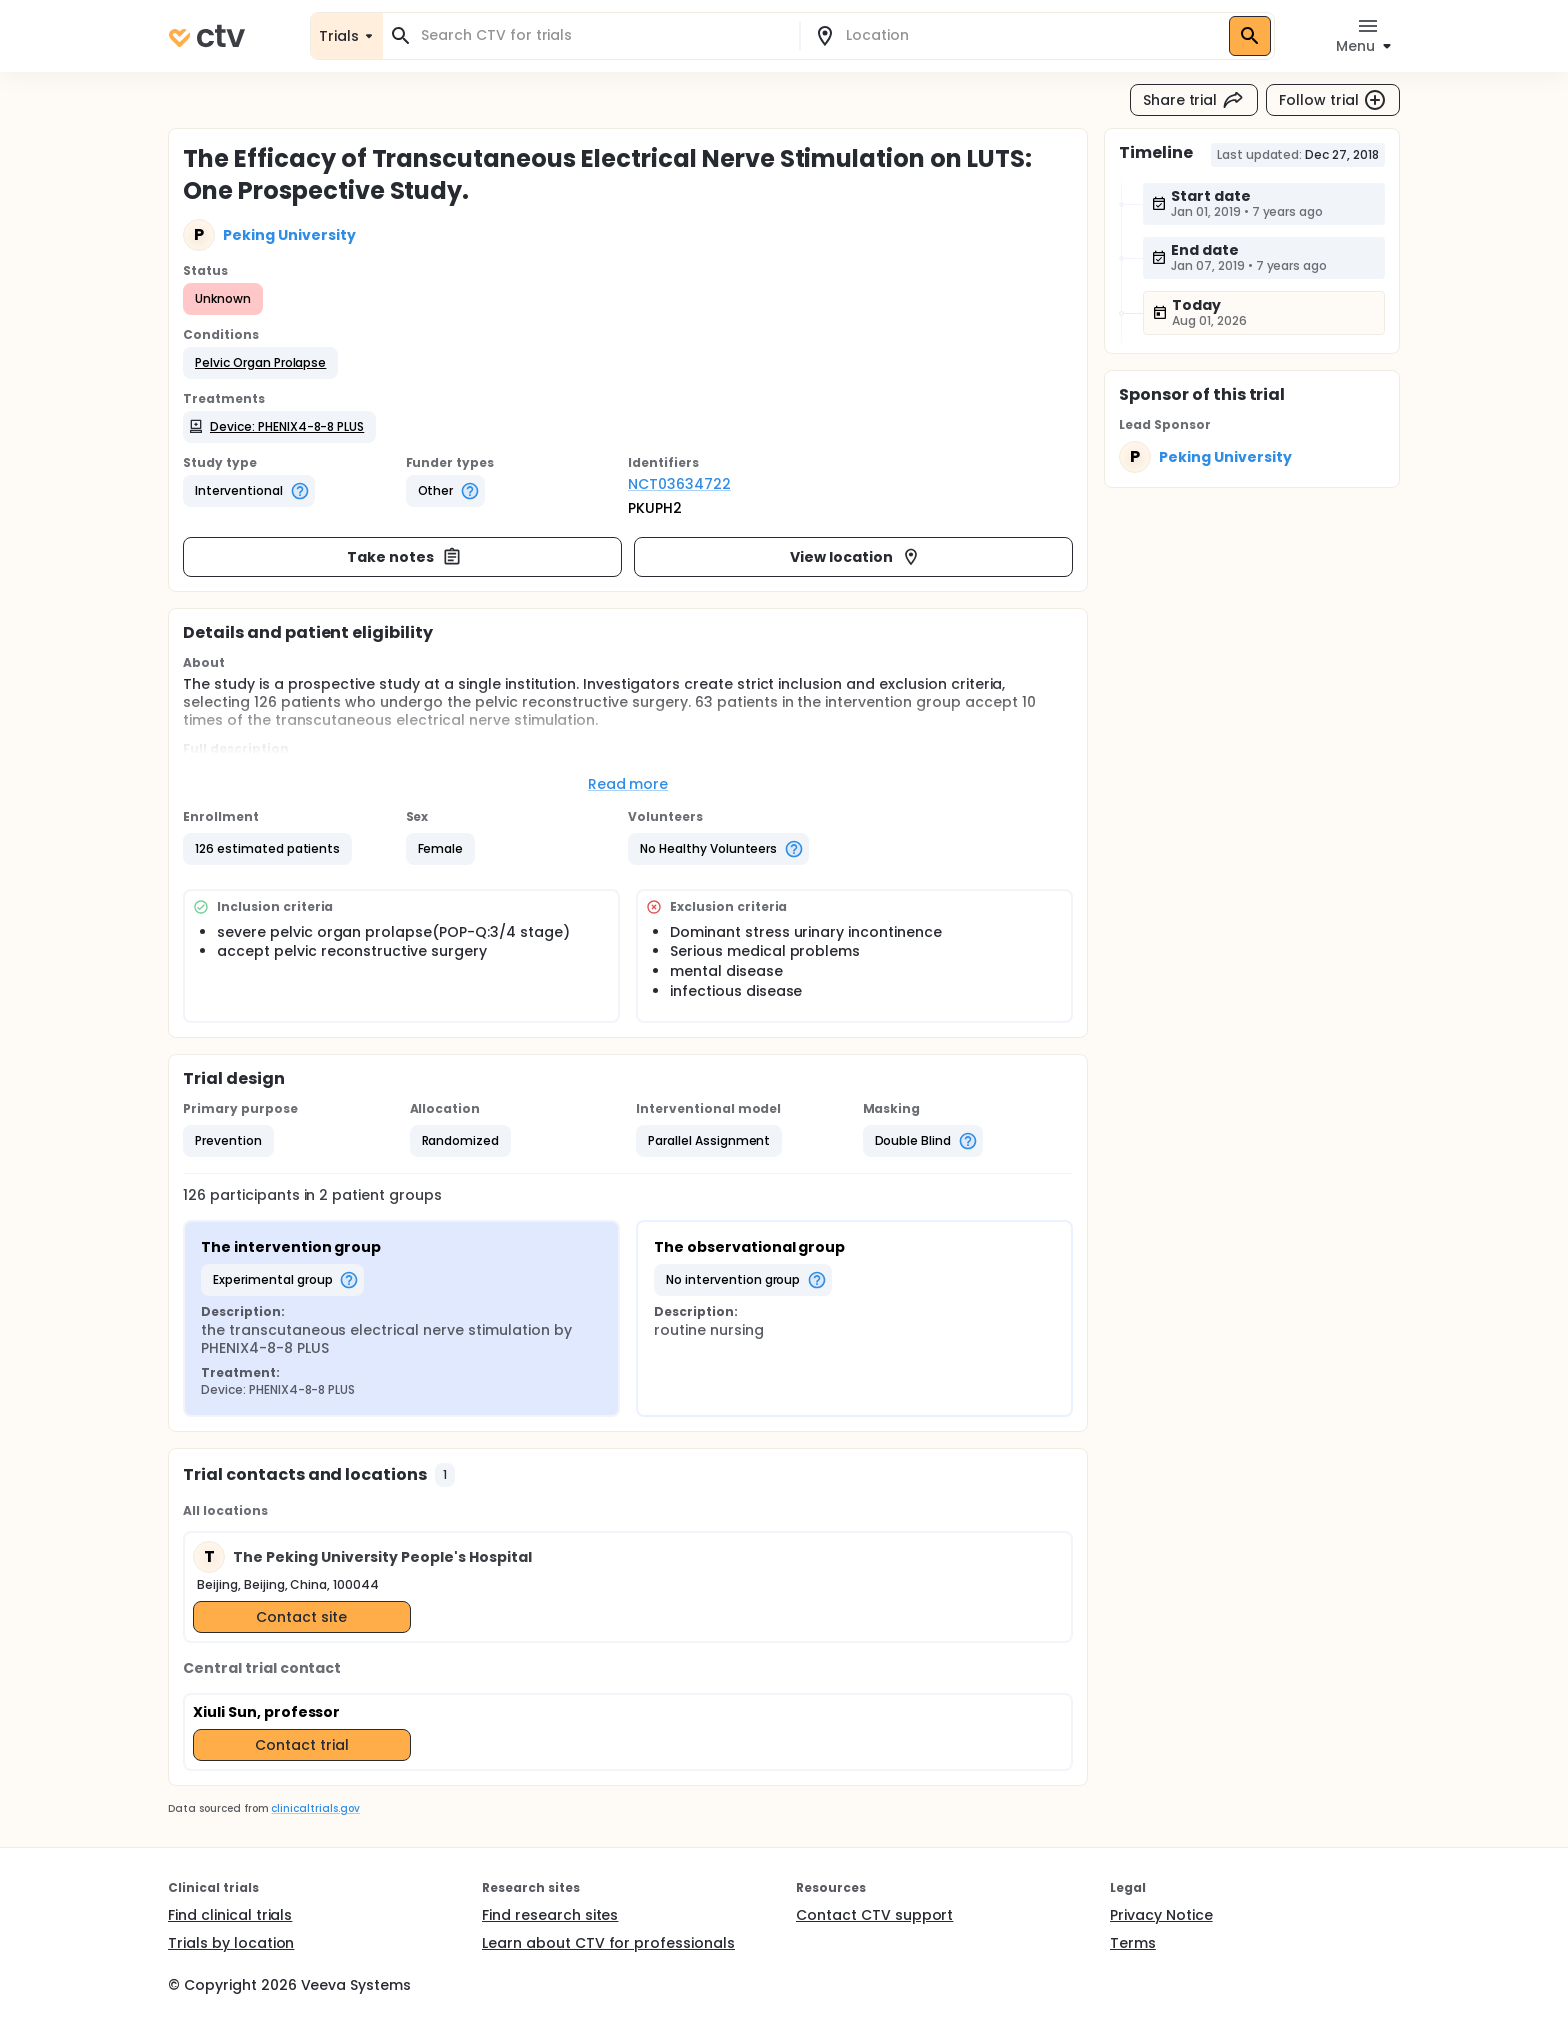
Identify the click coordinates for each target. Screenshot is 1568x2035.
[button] (260, 363)
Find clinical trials (230, 1915)
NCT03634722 (679, 484)
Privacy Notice (1161, 1915)
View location (855, 557)
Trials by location (231, 1943)
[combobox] (603, 35)
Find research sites (550, 1915)
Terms (1133, 1943)
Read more (628, 784)
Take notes (404, 557)
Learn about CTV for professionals (608, 1943)
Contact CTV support (874, 1915)
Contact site (301, 1617)
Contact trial (302, 1745)
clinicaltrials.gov (315, 1808)
